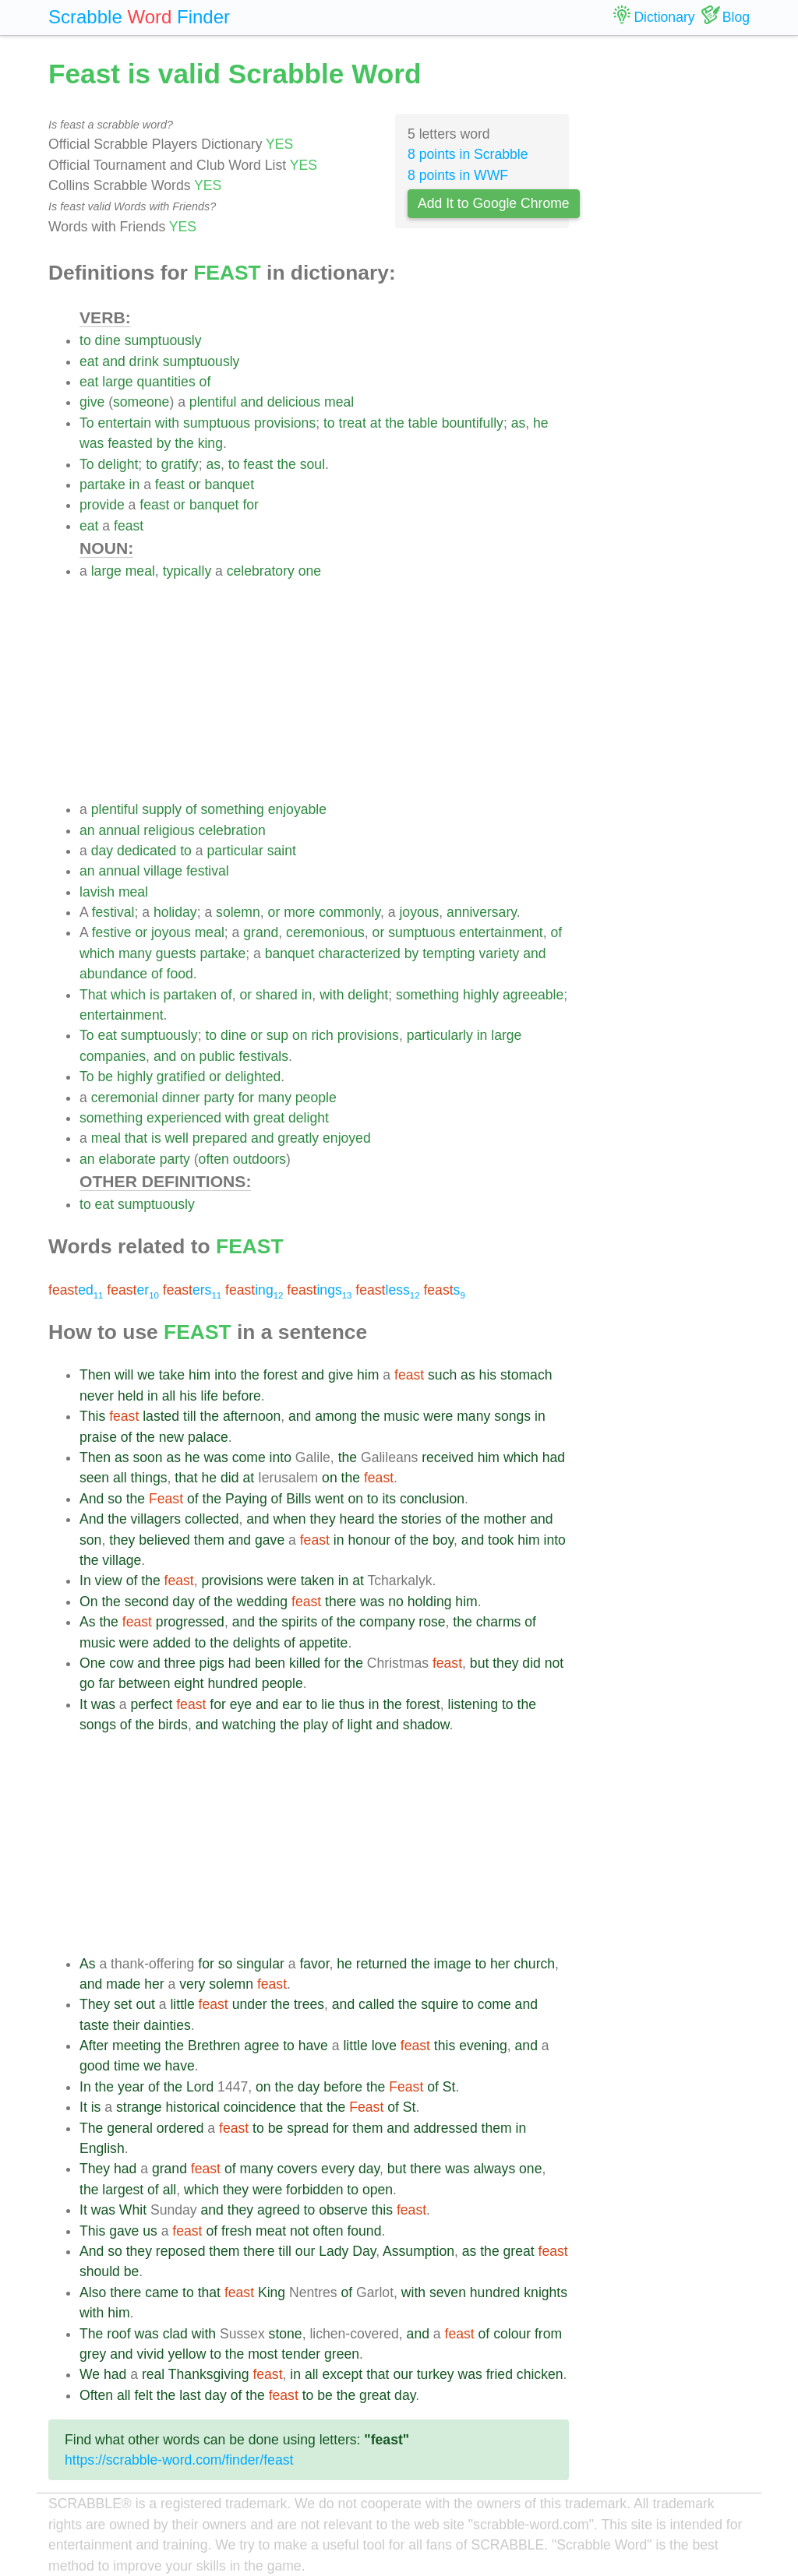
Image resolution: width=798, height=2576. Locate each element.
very (192, 1984)
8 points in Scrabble (468, 154)
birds (173, 1724)
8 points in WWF (458, 175)
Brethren (214, 2045)
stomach (526, 1375)
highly (481, 995)
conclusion (432, 1498)
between (144, 1683)
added (172, 1643)
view (108, 1580)
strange (139, 2107)
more (299, 912)
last (189, 2395)
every (338, 2168)
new (171, 1437)
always (494, 2168)
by (164, 443)
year (131, 2087)
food (180, 973)
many (135, 953)
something (232, 809)
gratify (180, 464)
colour (512, 2334)
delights (257, 1643)
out (145, 2004)
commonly (349, 912)
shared (277, 995)
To (86, 423)
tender (300, 2354)
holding (430, 1601)
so (115, 1498)
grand (260, 932)
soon (147, 1457)
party (218, 1097)
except (342, 2374)
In (85, 1580)
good (94, 2066)
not (554, 1663)
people (316, 1097)
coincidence (260, 2107)
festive (112, 932)
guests (176, 953)
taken (317, 1580)
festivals (263, 1056)
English (102, 2148)
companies (112, 1056)
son (90, 1540)
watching (249, 1724)
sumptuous (216, 423)
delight (117, 464)
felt (143, 2395)
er (133, 1290)
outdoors (259, 1159)
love (384, 2045)
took (501, 1540)
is (155, 995)
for (250, 505)
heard (357, 1519)
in (134, 484)
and (113, 361)
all (169, 1396)
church (534, 1964)
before (241, 1396)
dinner (181, 1097)
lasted (161, 1416)
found (364, 2231)
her (500, 1964)
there (340, 1601)
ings (319, 1290)
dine (108, 340)
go (87, 1683)
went (329, 1498)
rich (322, 1035)
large (117, 381)
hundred (232, 1683)
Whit (133, 2210)
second (147, 1601)
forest (280, 1375)
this (444, 2045)
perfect (152, 1704)
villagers (156, 1519)
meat (271, 2231)
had (553, 1457)
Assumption (418, 2251)
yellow (187, 2354)
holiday (175, 912)
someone (141, 402)
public (217, 1056)
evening (483, 2045)
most (262, 2354)
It (83, 1704)
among (336, 1416)
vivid (150, 2354)
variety (499, 953)
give (91, 402)
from (548, 2334)
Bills (298, 1498)
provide (102, 505)
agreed (278, 2210)
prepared (219, 1138)
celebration (232, 830)
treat (352, 423)
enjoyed (347, 1138)
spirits (299, 1622)
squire (439, 2004)
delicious (293, 402)
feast (258, 464)
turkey (435, 2374)
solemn (238, 912)
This (92, 1416)
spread (308, 2128)
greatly (298, 1138)
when (289, 1519)
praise (98, 1437)
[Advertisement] (324, 690)
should (99, 2271)
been (270, 1663)
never (96, 1396)
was (91, 443)
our (305, 2251)
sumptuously (163, 340)
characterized (359, 953)
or (195, 484)
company (387, 1622)
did (229, 1477)
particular (235, 850)
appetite (323, 1643)
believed (164, 1540)
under (249, 2004)
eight (188, 1683)
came (161, 2292)
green (341, 2354)
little (182, 2004)
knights (545, 2292)
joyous (419, 912)
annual (118, 830)
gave (269, 1540)
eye (241, 1704)
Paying (246, 1498)
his (488, 1375)
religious (169, 830)
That (93, 995)
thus (352, 1704)
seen (94, 1477)
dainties (167, 2025)
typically (187, 571)
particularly (440, 1035)
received (448, 1457)
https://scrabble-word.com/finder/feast (179, 2460)
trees (309, 2004)
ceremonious (325, 932)
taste (94, 2025)
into (225, 1375)
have (313, 2045)
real (153, 2374)
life (210, 1396)
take (172, 1375)
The (91, 2128)
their (126, 2025)
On (88, 1601)
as (518, 423)
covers (297, 2168)
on (300, 1035)
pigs (212, 1663)
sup (277, 1035)
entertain (123, 423)
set (123, 2004)
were (438, 1416)
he (541, 423)
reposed (181, 2251)
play (315, 1724)
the (394, 423)
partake (102, 484)
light (359, 1724)
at (376, 423)
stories (421, 1519)
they (322, 1519)
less (387, 1290)
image (452, 1964)
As (87, 1622)
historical (193, 2107)
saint (281, 850)
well (177, 1138)
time (126, 2066)
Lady (333, 2251)
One (92, 1663)
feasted (130, 443)
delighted (253, 1076)
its (389, 1498)
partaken (190, 995)
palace (208, 1437)
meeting (136, 2045)
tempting (448, 953)
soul (312, 464)
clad (175, 2334)
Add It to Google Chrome (494, 203)
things (149, 1477)
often (214, 1159)
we (146, 1375)
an (87, 830)
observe (343, 2210)
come (249, 1457)
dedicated (146, 850)
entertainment (501, 932)
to (85, 340)
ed (75, 1290)
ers (192, 1290)
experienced (184, 1118)
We (89, 2374)
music (401, 1416)
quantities (165, 381)
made (123, 1984)
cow (121, 1663)
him (199, 1375)
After (93, 2045)
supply (162, 809)
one (309, 571)
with (167, 423)
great (268, 1118)
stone (285, 2334)
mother (505, 1519)
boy (443, 1540)
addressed (446, 2128)
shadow (426, 1724)
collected (211, 1519)
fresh (236, 2231)
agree (261, 2045)
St (449, 2087)
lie (328, 1704)
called (376, 2004)
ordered (180, 2128)
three (180, 1663)
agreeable (533, 995)
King (271, 2292)
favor (314, 1964)
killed (304, 1663)
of (205, 381)
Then (95, 1375)
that (136, 1138)
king (210, 443)
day (102, 850)
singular (260, 1964)
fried (499, 2374)
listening (473, 1704)
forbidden (314, 2189)
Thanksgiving (208, 2374)
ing (254, 1290)
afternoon (252, 1416)
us (150, 2231)
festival (207, 871)
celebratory (261, 571)
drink (144, 361)
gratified (181, 1076)
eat (88, 361)
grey (92, 2354)
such (442, 1375)
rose (431, 1622)
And (91, 1498)
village (162, 871)
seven (447, 2292)
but (479, 1663)
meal (339, 402)
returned (382, 1964)
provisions (285, 423)
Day (364, 2251)
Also (92, 2292)
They (94, 2004)
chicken (540, 2374)
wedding (262, 1601)
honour (369, 1540)
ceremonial (124, 1097)
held (130, 1396)
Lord (200, 2087)
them (209, 1540)
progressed (190, 1622)
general (130, 2128)
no (396, 1601)
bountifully (472, 423)
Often (96, 2395)
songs (512, 1416)
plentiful (213, 402)
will (124, 1375)
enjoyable (297, 809)
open (377, 2189)
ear (292, 1704)
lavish (97, 892)
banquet (229, 484)
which (97, 953)
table (423, 423)
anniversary (482, 912)
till (189, 1416)
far (106, 1683)
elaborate (126, 1159)
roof (118, 2334)
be (105, 1076)
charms (498, 1622)
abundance (113, 973)
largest (122, 2189)
